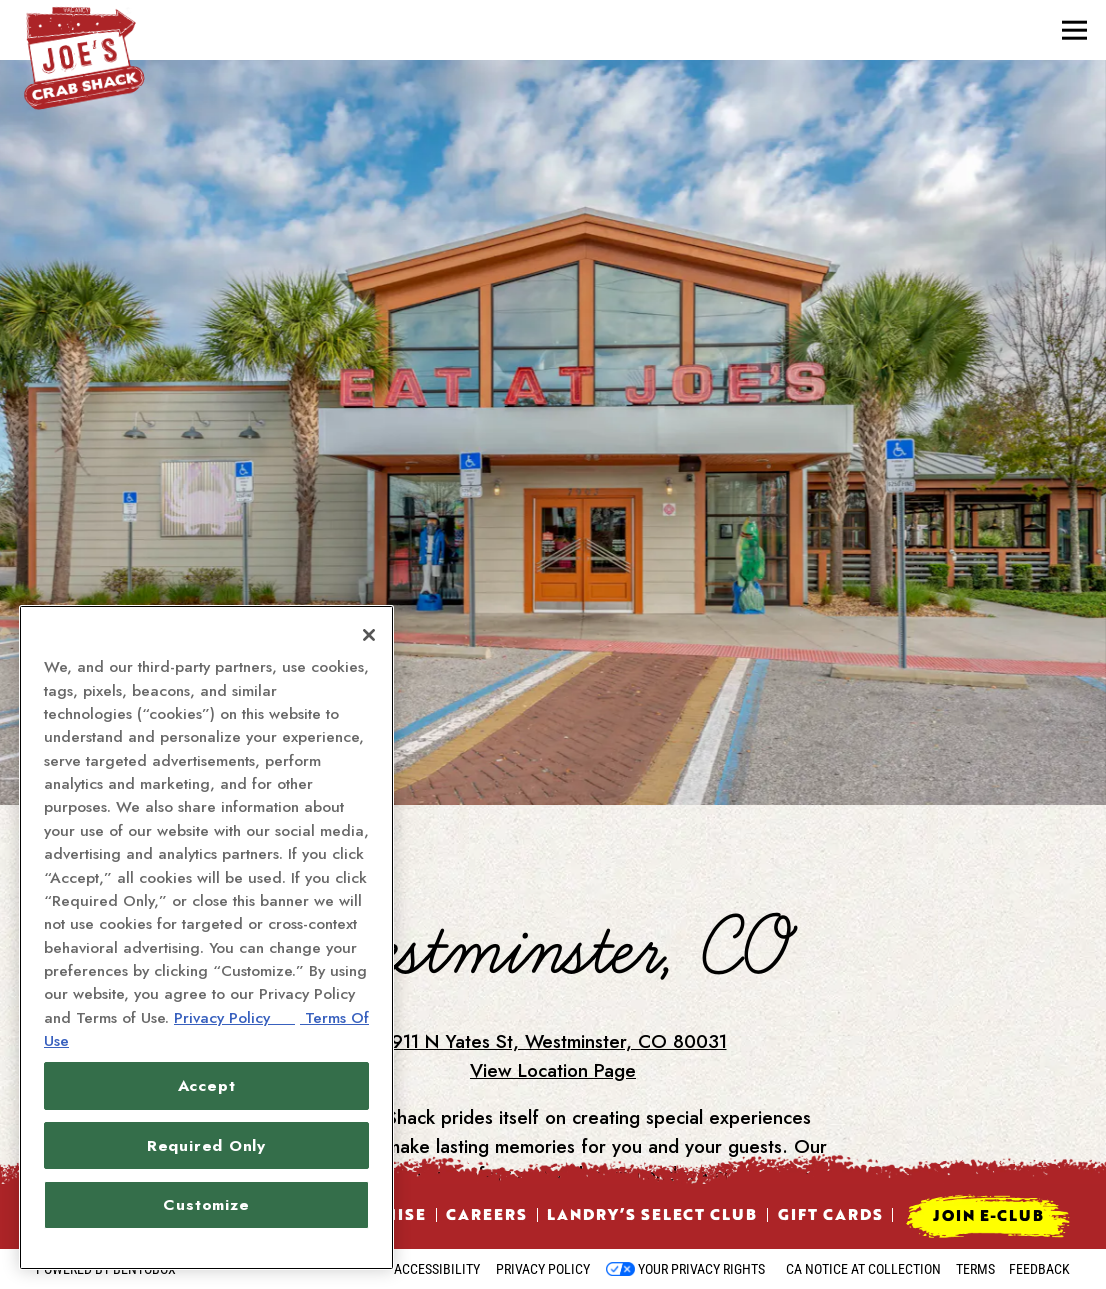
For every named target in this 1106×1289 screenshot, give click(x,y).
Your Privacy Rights (701, 1269)
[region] (206, 937)
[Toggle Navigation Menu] (1074, 30)
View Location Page (553, 1012)
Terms (975, 1269)
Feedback (1039, 1269)
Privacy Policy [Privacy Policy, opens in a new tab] (234, 1017)
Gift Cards (830, 1214)
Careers (486, 1214)
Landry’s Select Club (652, 1214)
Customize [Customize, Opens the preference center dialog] (206, 1204)
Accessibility (437, 1269)
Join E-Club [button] (988, 1215)
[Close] (369, 635)
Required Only (206, 1145)
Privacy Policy (543, 1269)
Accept (207, 1085)
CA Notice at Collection (863, 1269)
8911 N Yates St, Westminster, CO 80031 (553, 983)
